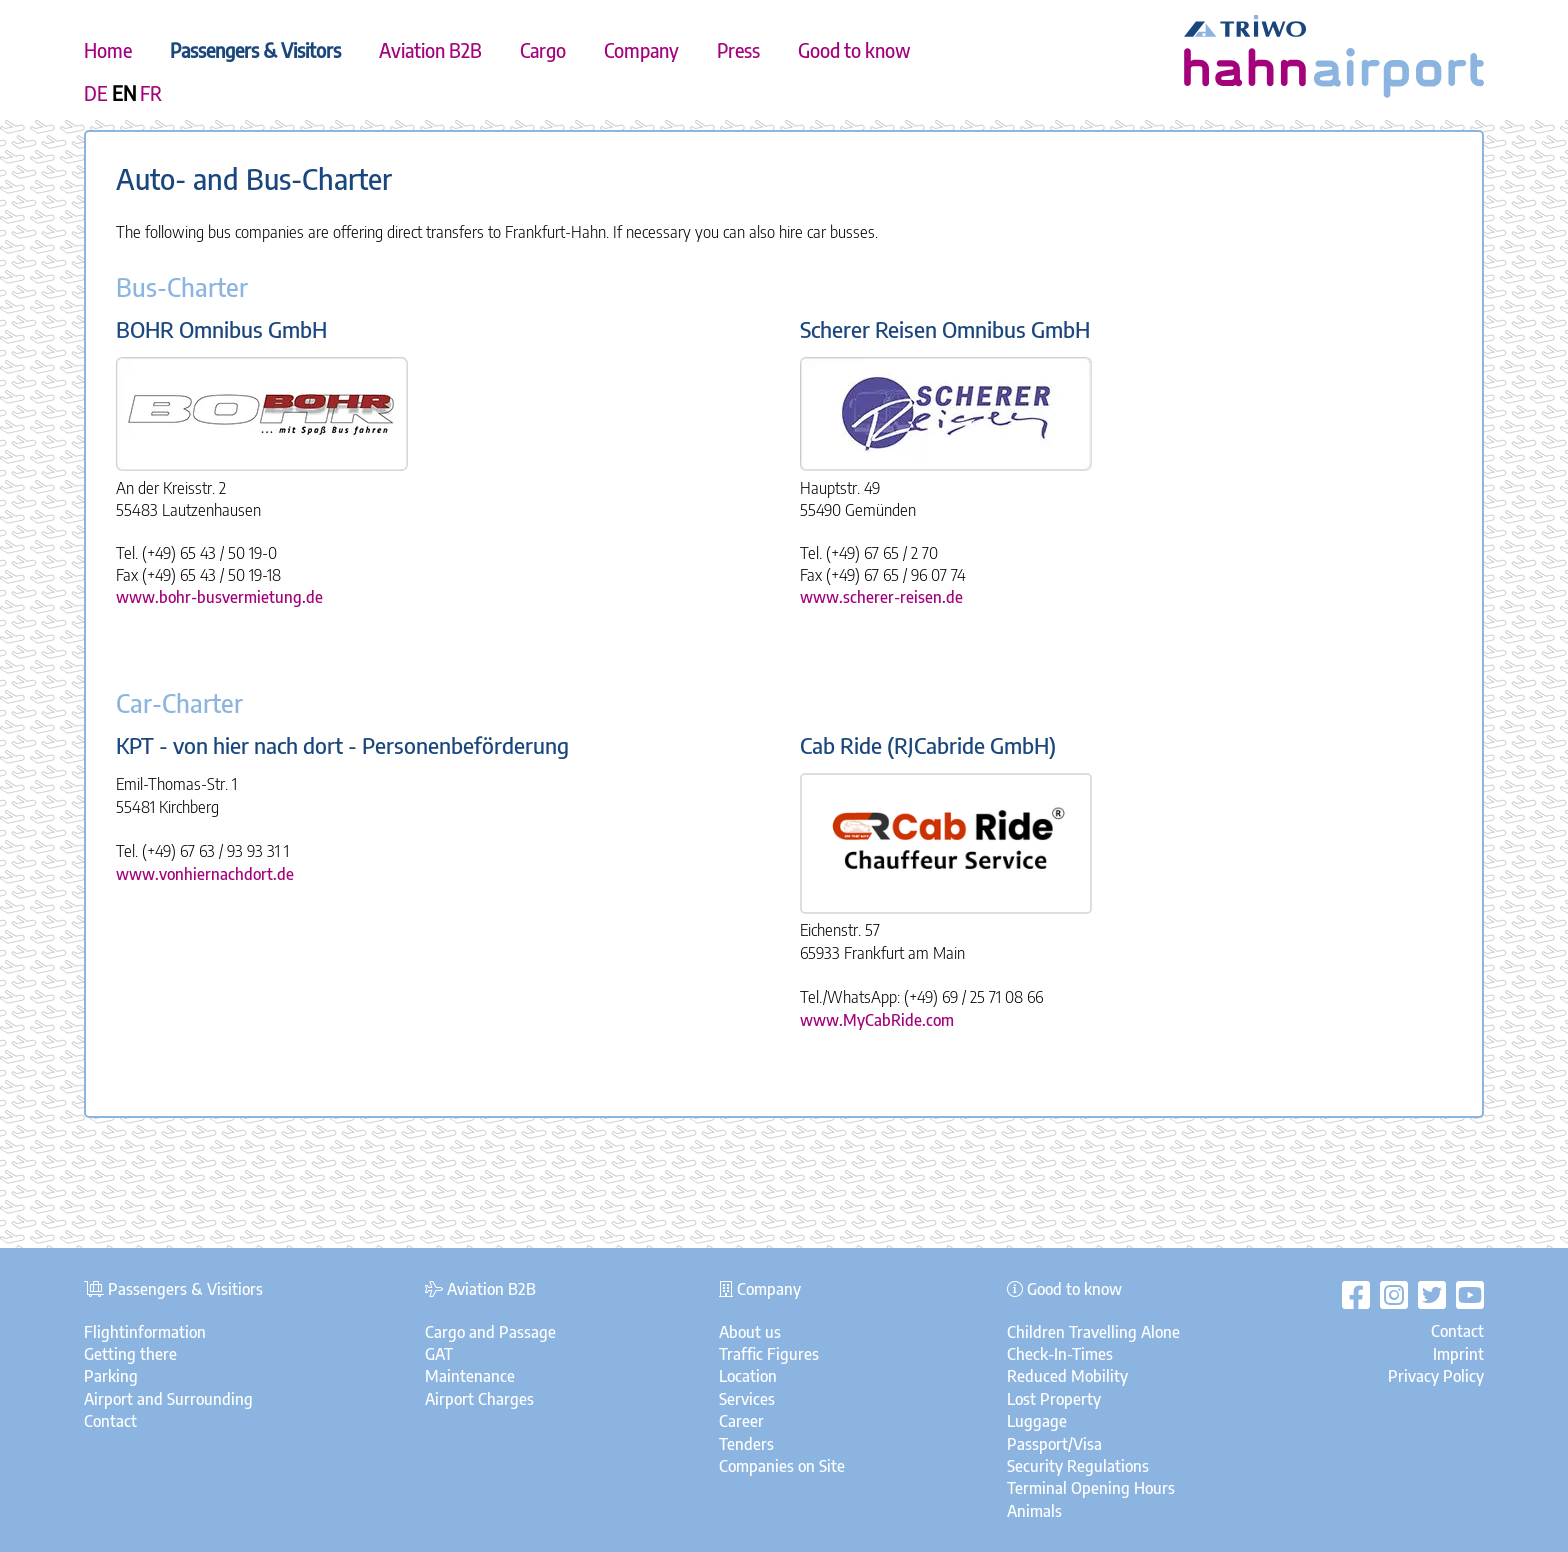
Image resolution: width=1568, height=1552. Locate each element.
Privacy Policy (1436, 1376)
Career (741, 1421)
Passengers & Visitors (255, 50)
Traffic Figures (769, 1354)
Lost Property (1054, 1399)
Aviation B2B (430, 50)
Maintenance (470, 1376)
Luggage (1037, 1421)
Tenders (746, 1444)
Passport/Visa (1054, 1444)
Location (748, 1376)
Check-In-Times (1060, 1354)
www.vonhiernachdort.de (205, 874)
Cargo (543, 50)
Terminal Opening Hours (1091, 1488)
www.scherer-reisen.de (881, 597)
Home (108, 50)
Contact (110, 1421)
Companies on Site (782, 1466)
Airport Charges (479, 1399)
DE (96, 93)
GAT (439, 1354)
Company (641, 50)
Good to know (854, 50)
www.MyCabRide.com (877, 1020)
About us (750, 1332)
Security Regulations (1078, 1466)
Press (738, 50)
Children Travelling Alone (1093, 1332)
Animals (1034, 1511)
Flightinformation (145, 1332)
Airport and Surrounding (168, 1399)
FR (151, 93)
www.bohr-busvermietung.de (219, 597)
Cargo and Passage (490, 1332)
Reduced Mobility (1067, 1376)
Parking (111, 1376)
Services (747, 1399)
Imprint (1458, 1354)
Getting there (130, 1354)
